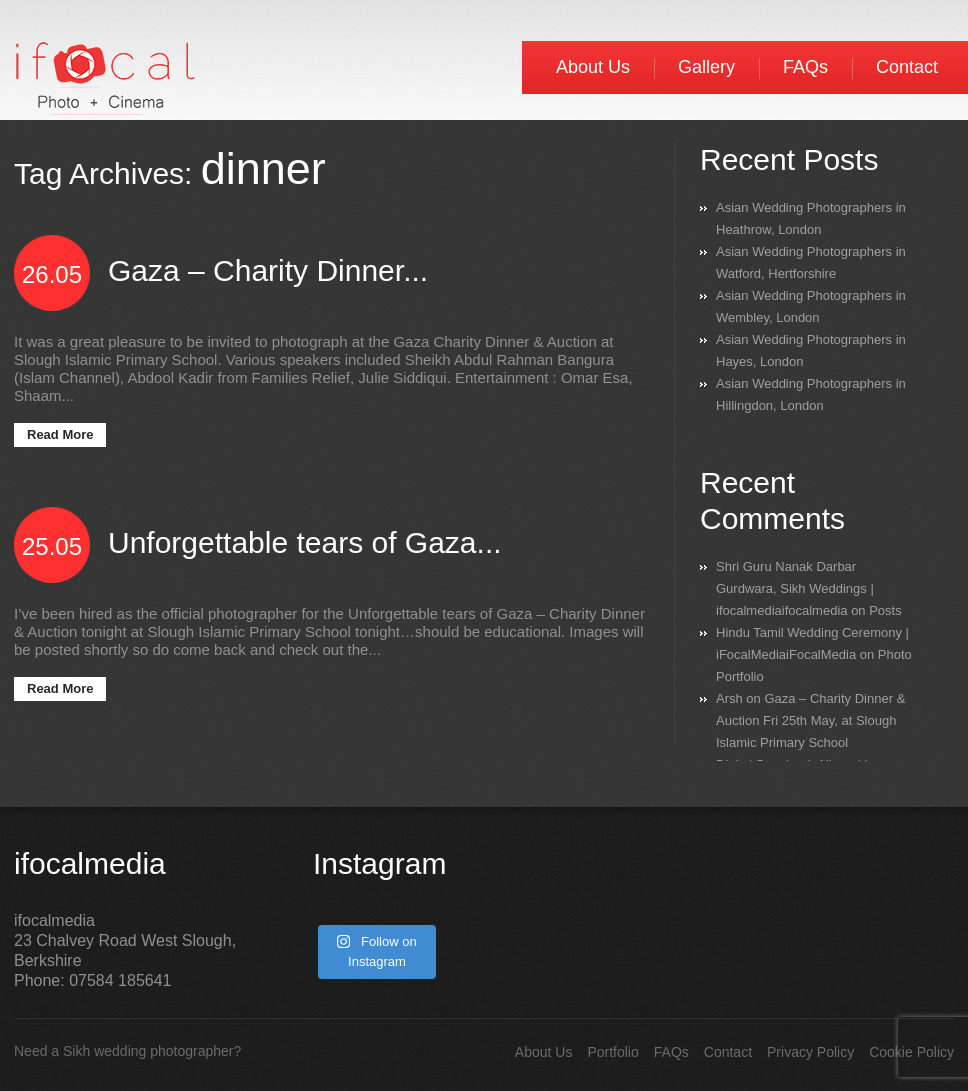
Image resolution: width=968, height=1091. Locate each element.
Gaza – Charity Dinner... (268, 270)
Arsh (729, 698)
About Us (593, 67)
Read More (60, 434)
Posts (885, 610)
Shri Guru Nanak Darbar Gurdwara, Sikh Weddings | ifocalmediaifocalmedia (795, 588)
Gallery (706, 67)
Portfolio (612, 1052)
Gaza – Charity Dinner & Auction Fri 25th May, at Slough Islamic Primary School (810, 720)
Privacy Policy (810, 1052)
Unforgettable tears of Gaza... (305, 542)
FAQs (805, 67)
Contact (907, 67)
